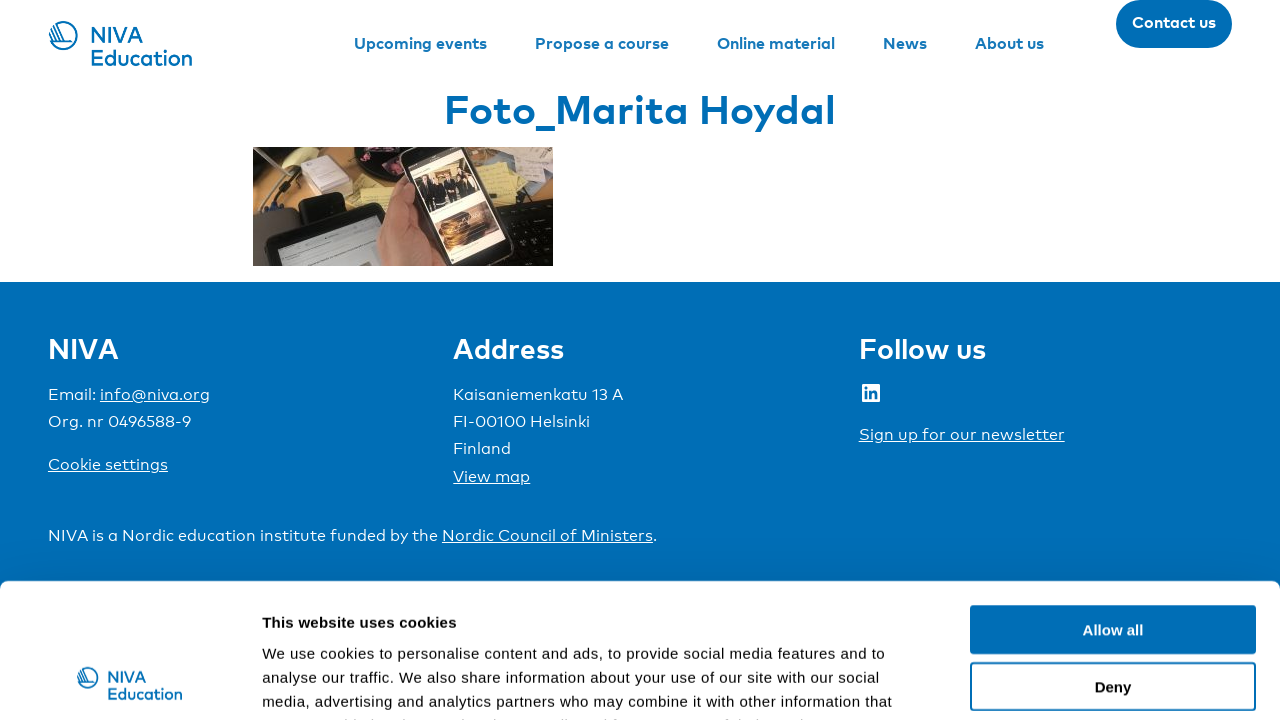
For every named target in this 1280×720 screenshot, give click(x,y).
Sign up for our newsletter (962, 434)
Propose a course (602, 43)
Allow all (1113, 503)
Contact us (1174, 22)
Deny (1113, 560)
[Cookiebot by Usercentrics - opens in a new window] (129, 681)
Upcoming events (420, 43)
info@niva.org (155, 394)
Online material (776, 43)
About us (1009, 43)
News (905, 43)
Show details (1049, 680)
